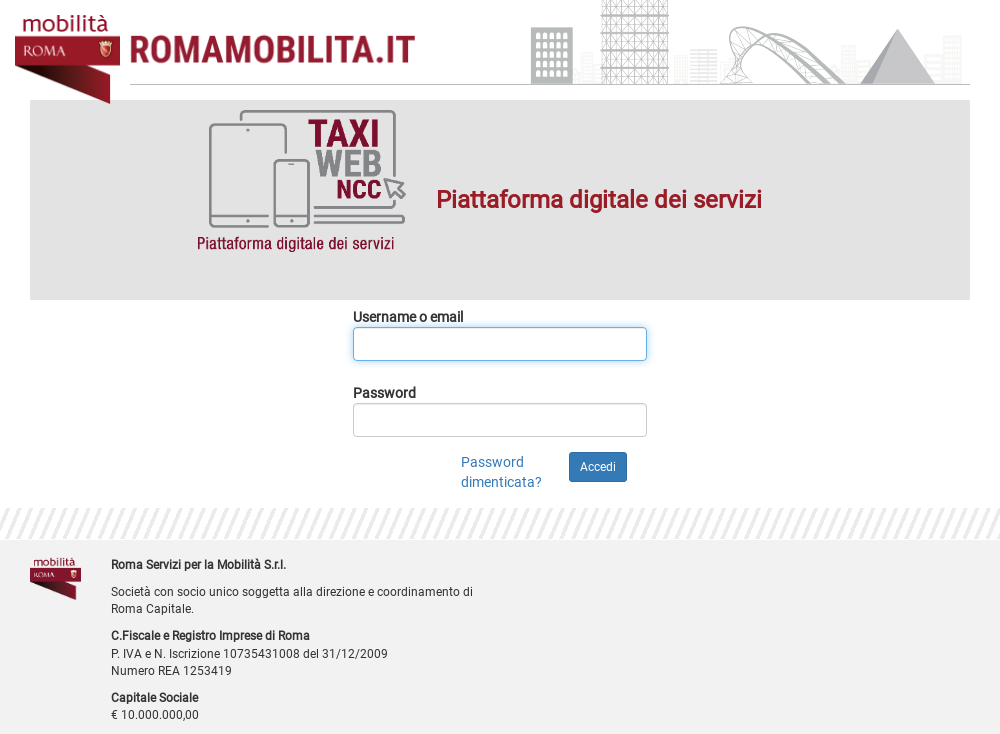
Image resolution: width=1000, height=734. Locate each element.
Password (384, 393)
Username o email (408, 317)
